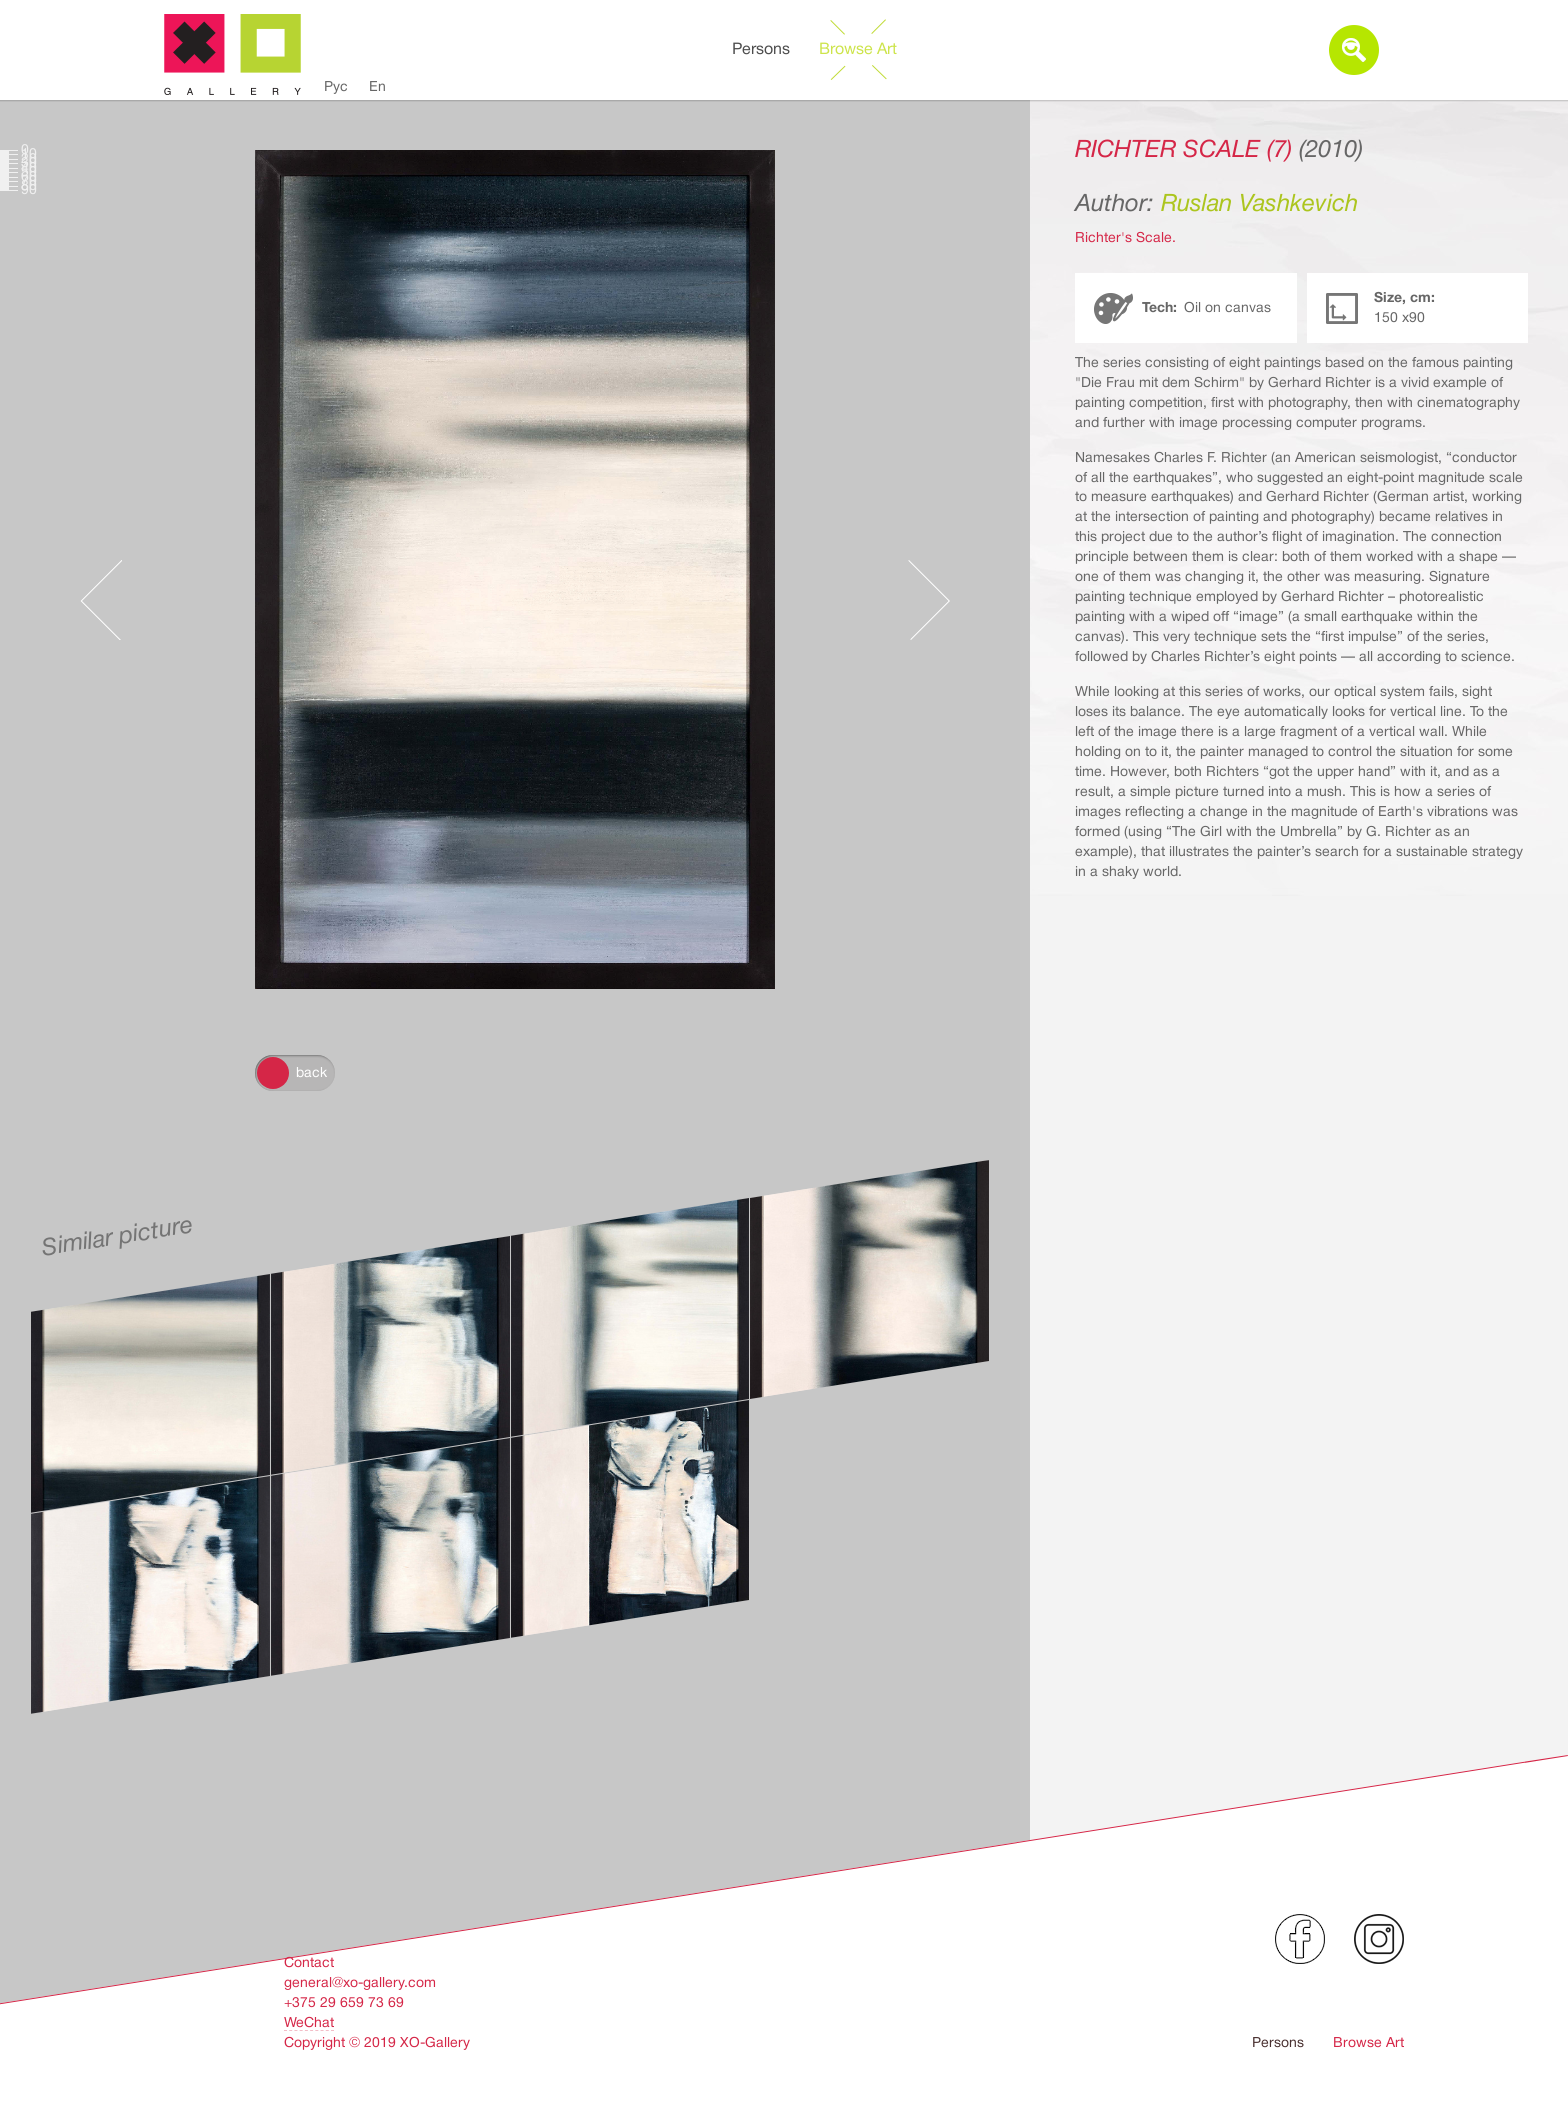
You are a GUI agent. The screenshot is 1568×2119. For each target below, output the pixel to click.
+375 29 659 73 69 (344, 2002)
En (377, 86)
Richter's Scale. (1125, 237)
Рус (336, 86)
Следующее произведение (929, 580)
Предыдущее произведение (101, 580)
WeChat (309, 2022)
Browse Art (858, 49)
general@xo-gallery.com (360, 1982)
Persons (761, 49)
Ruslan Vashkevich (1259, 203)
